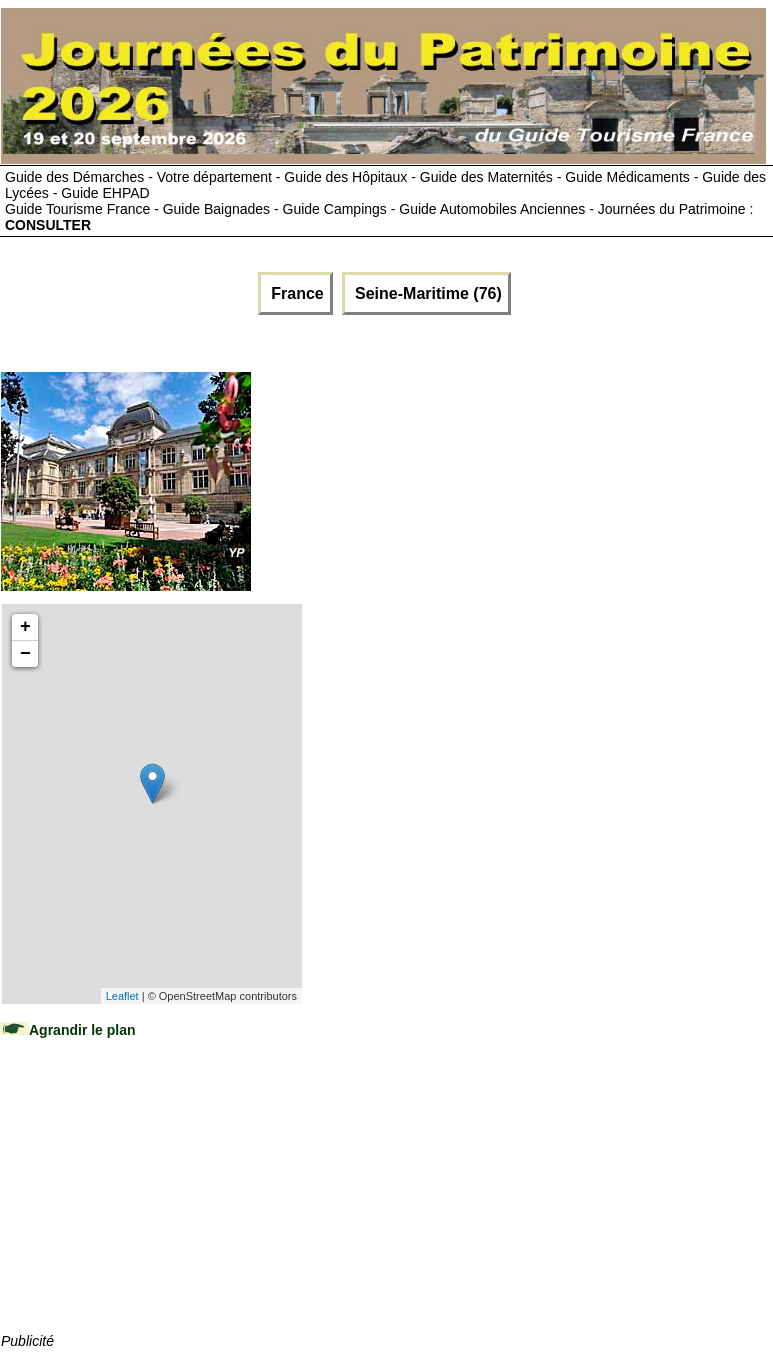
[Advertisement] (151, 1205)
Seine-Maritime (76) (426, 293)
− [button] (25, 654)
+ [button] (25, 627)
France (295, 293)
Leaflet (122, 996)
